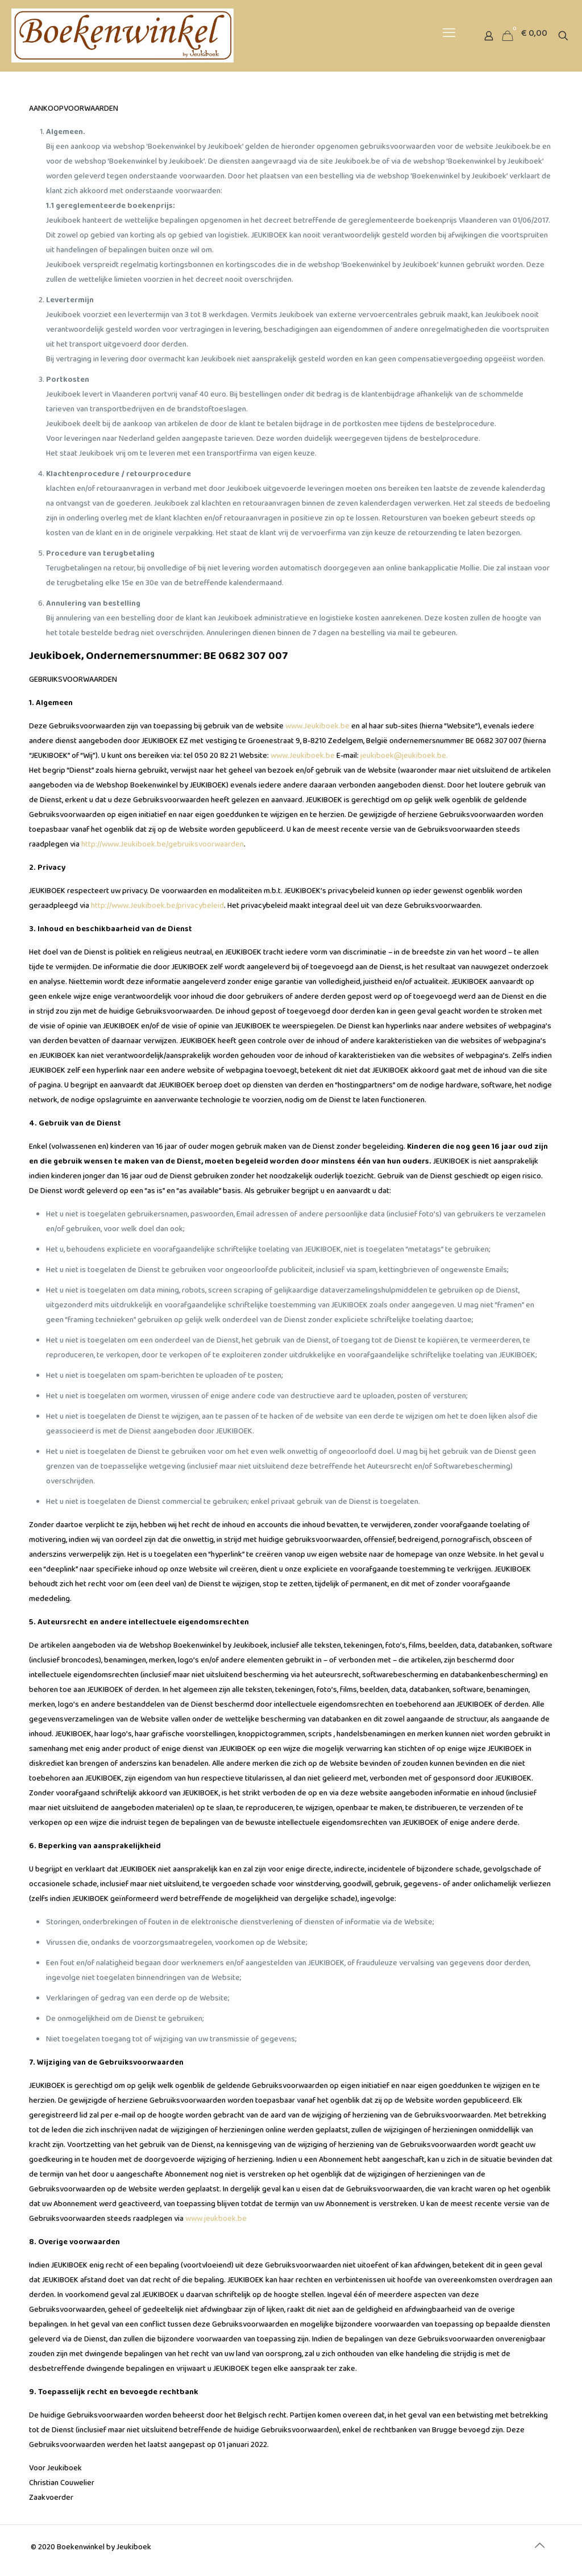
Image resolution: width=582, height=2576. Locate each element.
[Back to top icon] (539, 2549)
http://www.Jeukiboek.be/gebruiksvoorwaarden (162, 846)
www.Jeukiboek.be (317, 728)
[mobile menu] (449, 35)
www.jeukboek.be (216, 2221)
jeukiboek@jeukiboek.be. (404, 758)
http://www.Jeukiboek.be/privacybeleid (157, 908)
